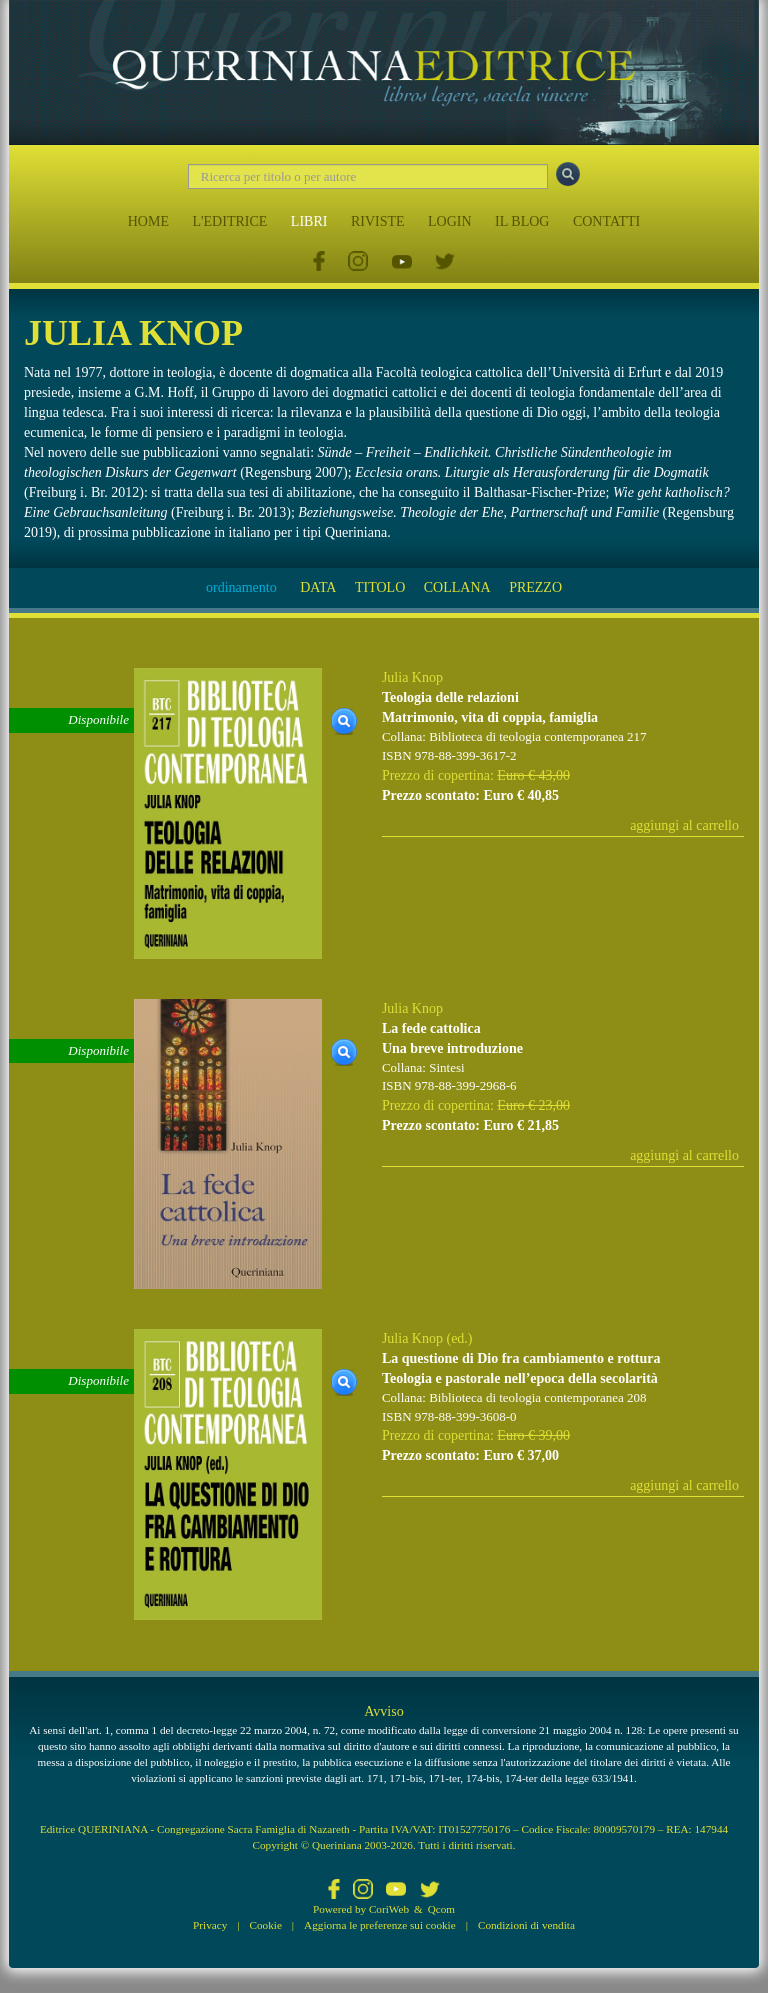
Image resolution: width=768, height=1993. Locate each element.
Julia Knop (412, 677)
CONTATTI (606, 221)
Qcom (441, 1909)
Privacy (210, 1925)
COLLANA (457, 587)
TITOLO (380, 587)
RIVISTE (378, 221)
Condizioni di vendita (526, 1925)
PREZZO (535, 587)
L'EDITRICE (229, 221)
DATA (318, 587)
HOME (148, 221)
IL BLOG (522, 221)
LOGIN (450, 221)
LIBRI (309, 221)
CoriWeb (389, 1909)
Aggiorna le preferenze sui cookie (380, 1925)
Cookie (266, 1925)
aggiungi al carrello (684, 825)
